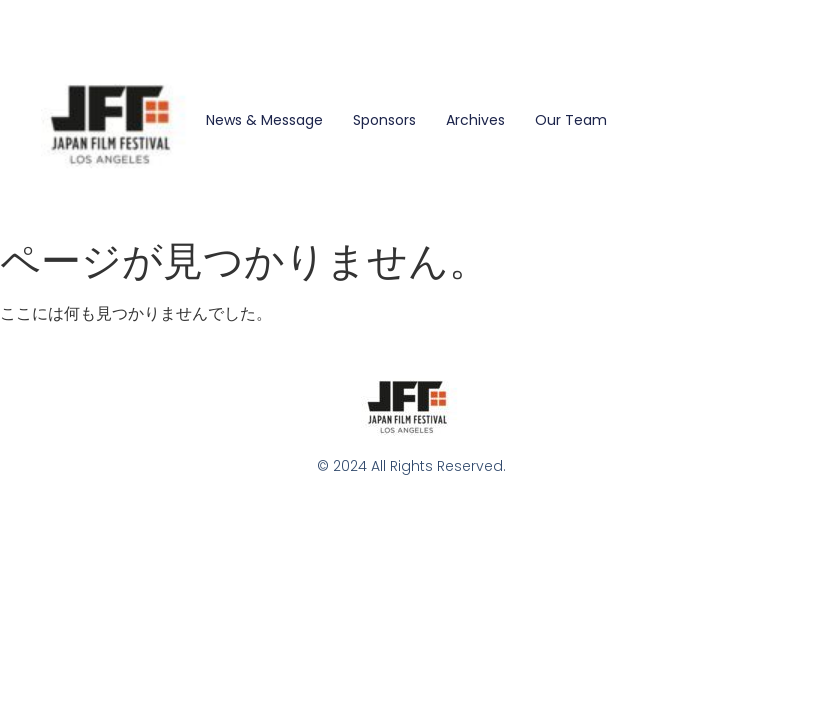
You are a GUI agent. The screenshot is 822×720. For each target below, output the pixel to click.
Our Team (571, 120)
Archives (475, 120)
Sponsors (384, 120)
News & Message (264, 120)
